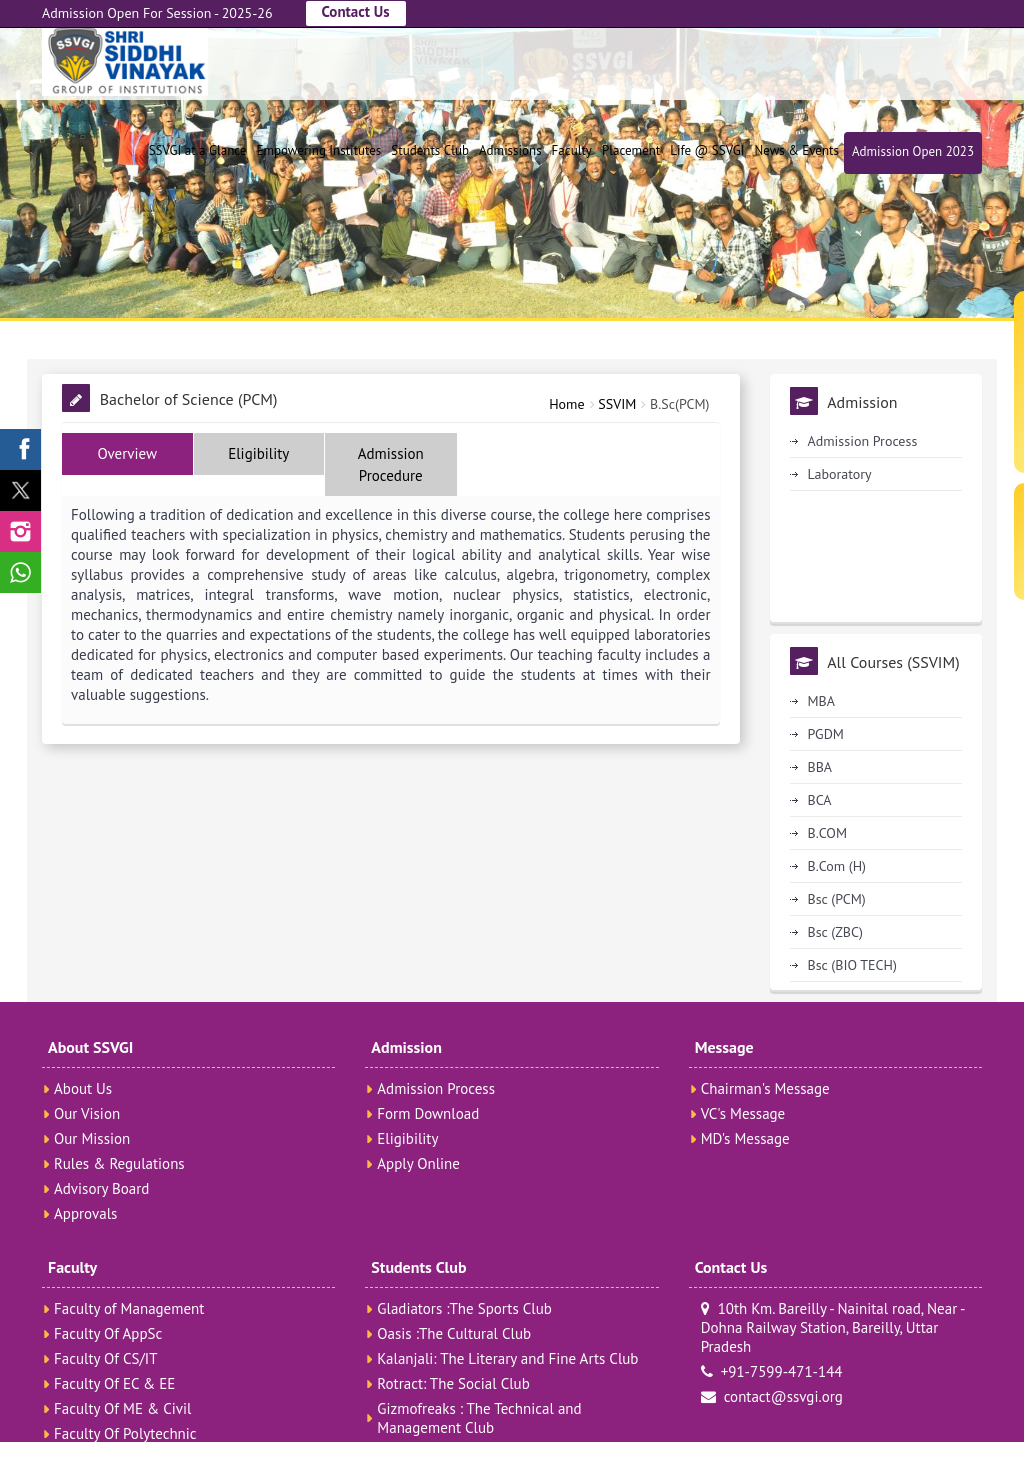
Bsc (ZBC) (835, 932)
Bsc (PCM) (837, 899)
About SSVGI (90, 1047)
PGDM (826, 734)
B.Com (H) (837, 866)
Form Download (428, 1113)
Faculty (572, 150)
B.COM (827, 833)
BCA (820, 800)
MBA (821, 701)
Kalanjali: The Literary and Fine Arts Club (507, 1358)
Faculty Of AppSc (108, 1333)
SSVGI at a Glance (198, 150)
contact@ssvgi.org (772, 1396)
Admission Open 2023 (913, 151)
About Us (83, 1088)
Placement (631, 150)
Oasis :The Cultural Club (454, 1333)
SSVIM (617, 404)
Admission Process (863, 441)
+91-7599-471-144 (772, 1371)
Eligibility (407, 1138)
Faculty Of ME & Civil (122, 1408)
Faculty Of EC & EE (114, 1383)
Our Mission (92, 1138)
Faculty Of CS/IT (106, 1358)
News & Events (796, 150)
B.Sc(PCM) (679, 404)
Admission (406, 1047)
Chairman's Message (765, 1088)
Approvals (85, 1213)
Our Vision (87, 1113)
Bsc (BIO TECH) (852, 965)
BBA (820, 767)
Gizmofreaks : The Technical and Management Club (479, 1418)
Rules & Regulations (119, 1163)
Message (724, 1047)
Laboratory (840, 474)
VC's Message (743, 1113)
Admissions (510, 150)
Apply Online (418, 1163)
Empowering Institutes (318, 150)
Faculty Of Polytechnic (125, 1433)
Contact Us (356, 11)
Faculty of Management (129, 1308)
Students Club (430, 150)
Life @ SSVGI (707, 150)
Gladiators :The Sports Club (464, 1308)
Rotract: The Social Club (453, 1383)
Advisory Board (101, 1188)
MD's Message (745, 1138)
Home (566, 404)
